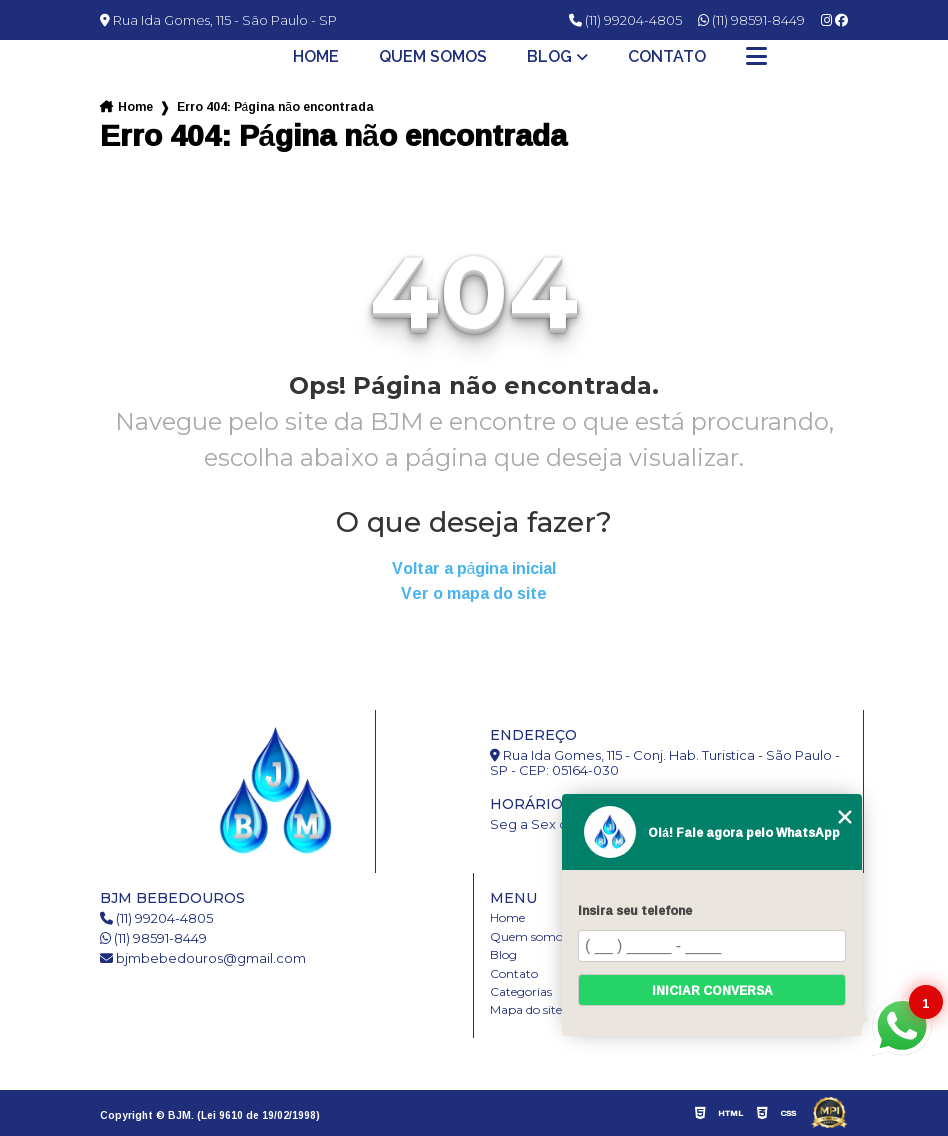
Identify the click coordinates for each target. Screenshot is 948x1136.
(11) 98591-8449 (751, 20)
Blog (549, 57)
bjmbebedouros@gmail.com (203, 958)
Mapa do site (526, 1010)
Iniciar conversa (712, 990)
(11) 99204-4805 (625, 20)
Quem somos (433, 57)
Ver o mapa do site (474, 593)
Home (316, 57)
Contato (667, 57)
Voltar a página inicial (474, 568)
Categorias (521, 992)
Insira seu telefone (635, 910)
